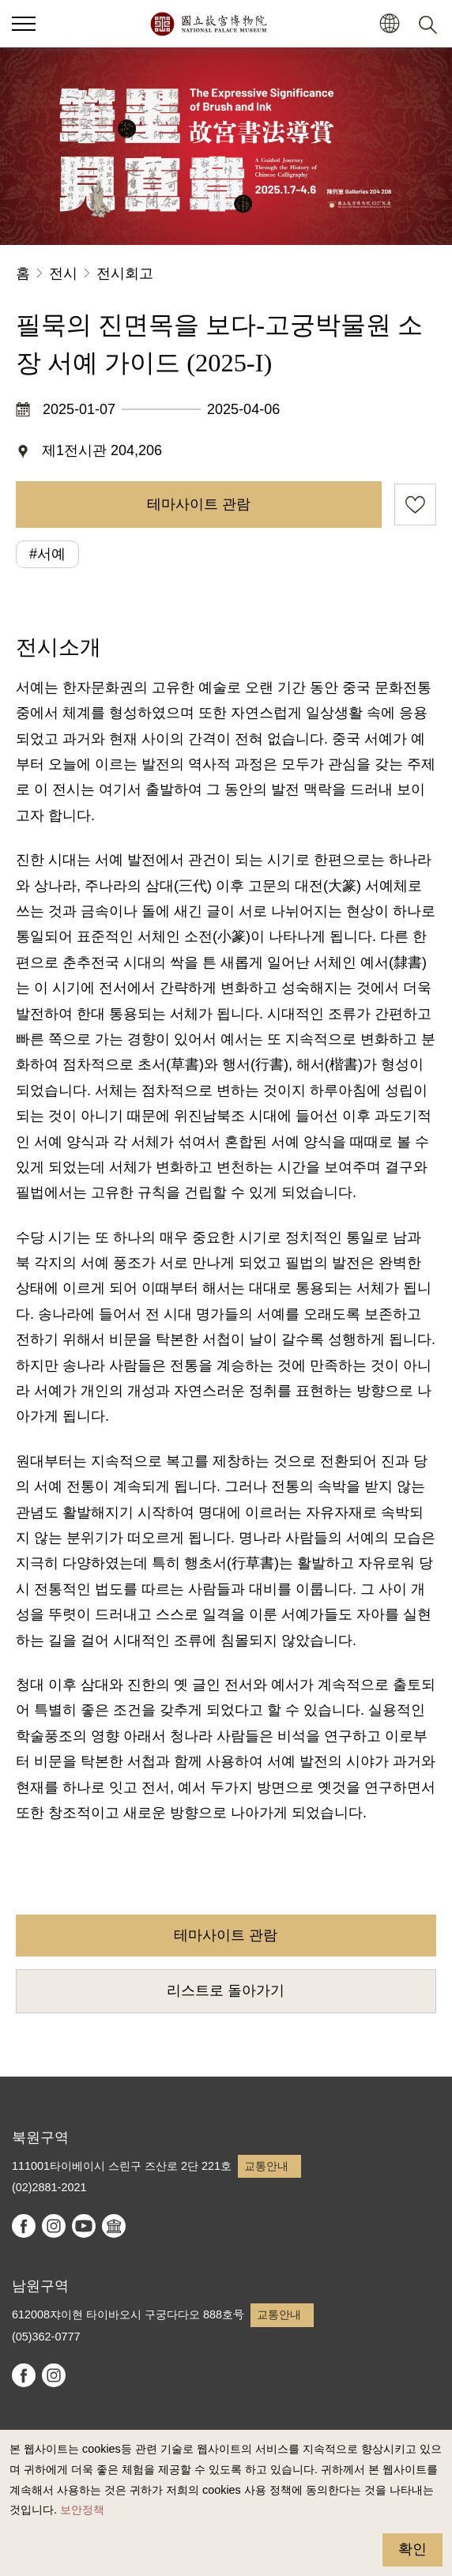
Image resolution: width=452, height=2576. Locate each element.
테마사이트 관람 (198, 504)
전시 (63, 273)
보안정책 (82, 2509)
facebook (24, 2226)
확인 (412, 2549)
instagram (54, 2226)
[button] (389, 24)
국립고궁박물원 (208, 23)
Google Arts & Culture (114, 2226)
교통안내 (266, 2166)
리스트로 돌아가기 (225, 1990)
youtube (84, 2226)
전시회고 (124, 273)
